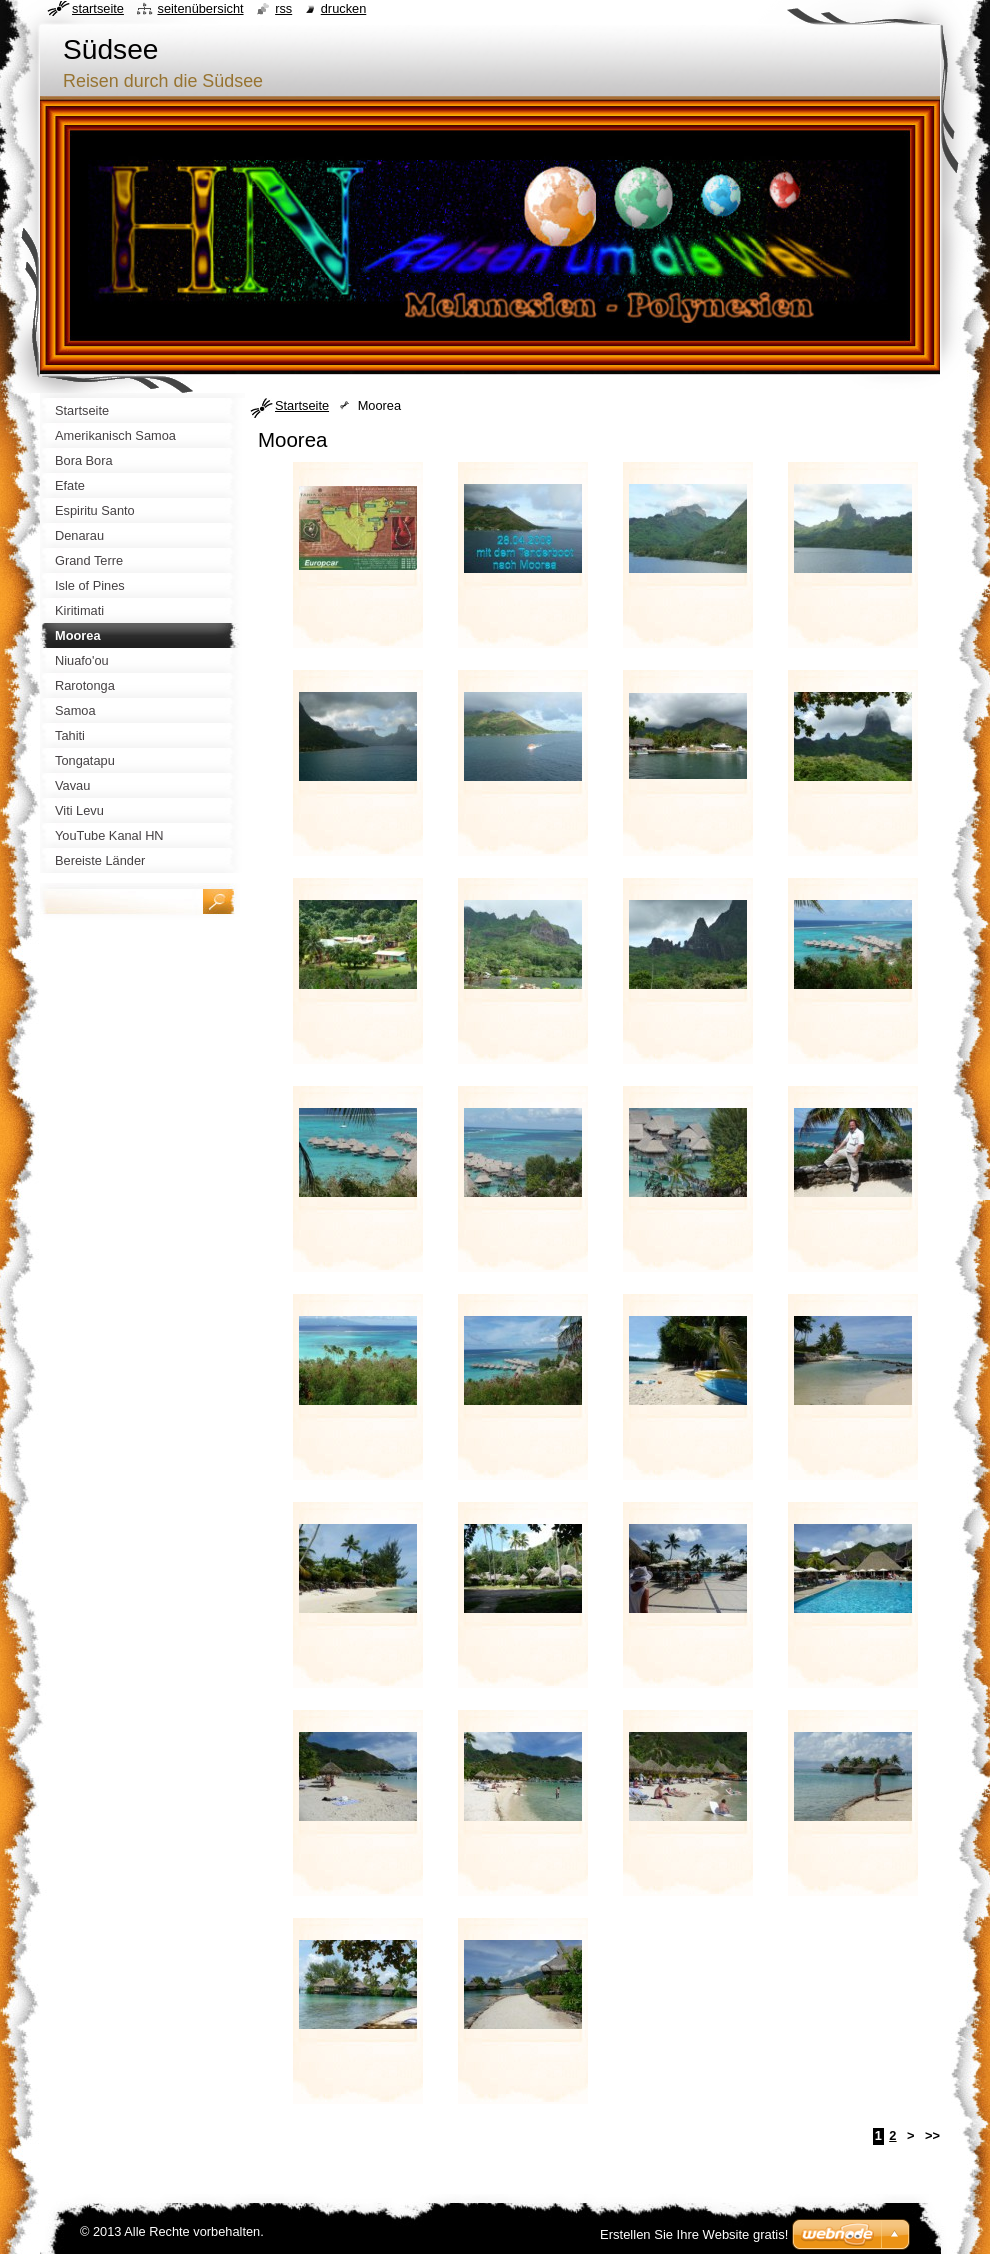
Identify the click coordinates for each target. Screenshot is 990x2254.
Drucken (344, 8)
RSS (283, 8)
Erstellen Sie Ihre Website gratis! (694, 2234)
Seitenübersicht (200, 8)
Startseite (302, 405)
